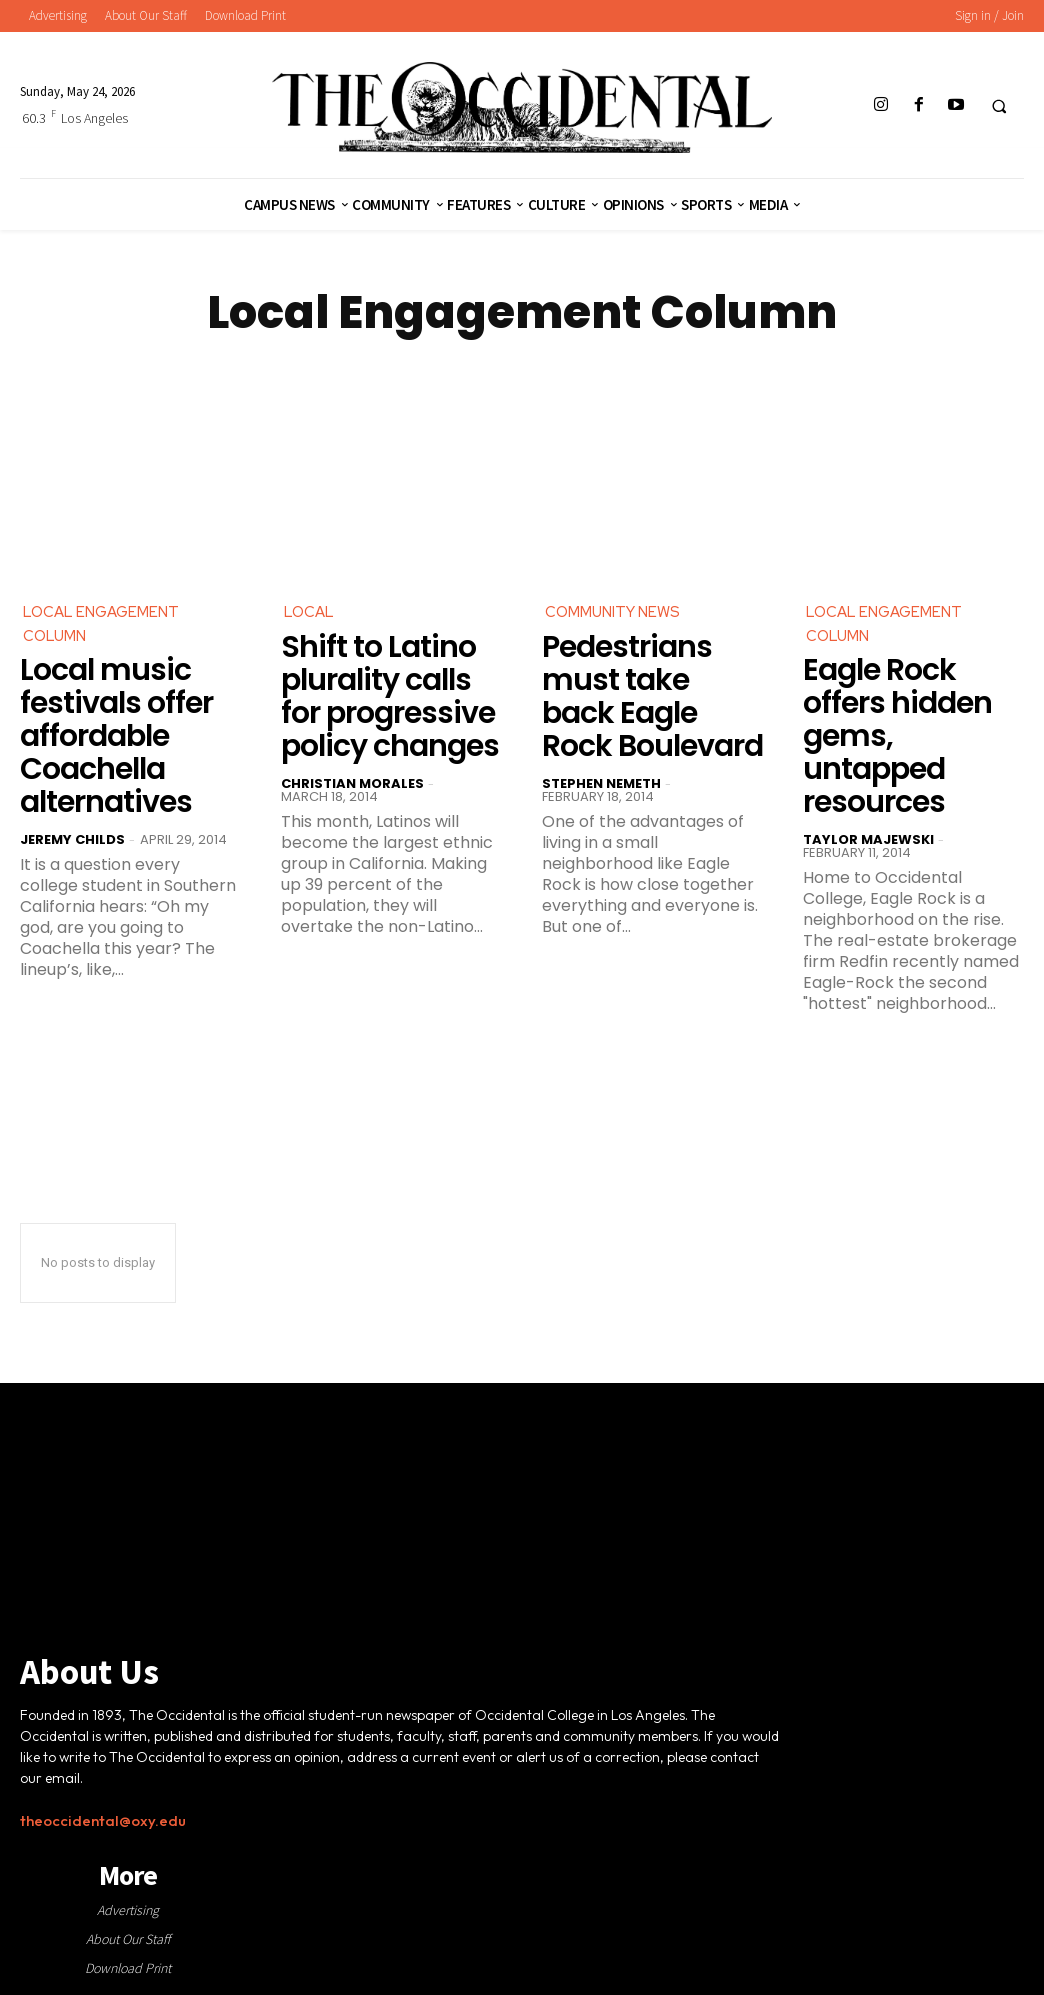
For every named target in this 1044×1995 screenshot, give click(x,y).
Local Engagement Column (105, 625)
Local (310, 612)
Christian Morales (352, 785)
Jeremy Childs (72, 843)
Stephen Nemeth (601, 785)
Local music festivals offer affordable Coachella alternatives (116, 740)
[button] (999, 106)
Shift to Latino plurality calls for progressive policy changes (390, 698)
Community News (617, 612)
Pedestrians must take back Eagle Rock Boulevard (652, 698)
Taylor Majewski (868, 843)
